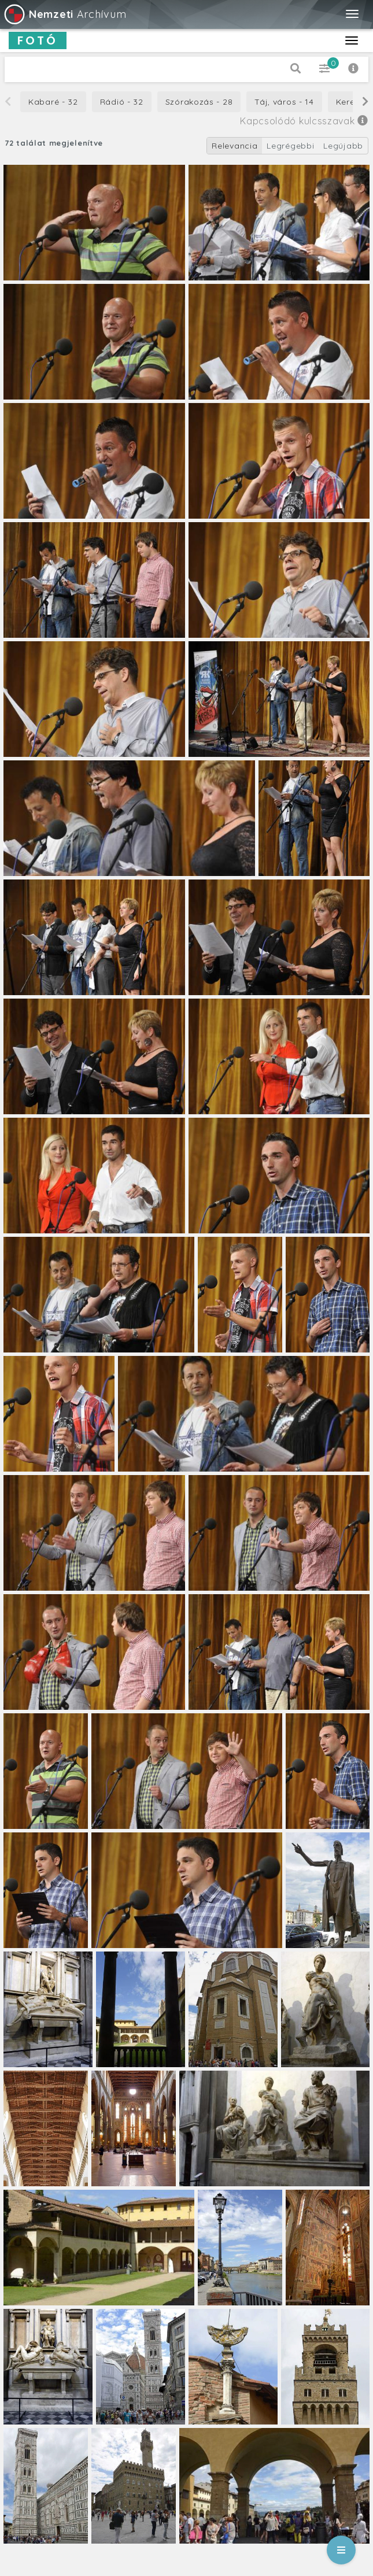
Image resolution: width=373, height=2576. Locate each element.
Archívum (64, 14)
